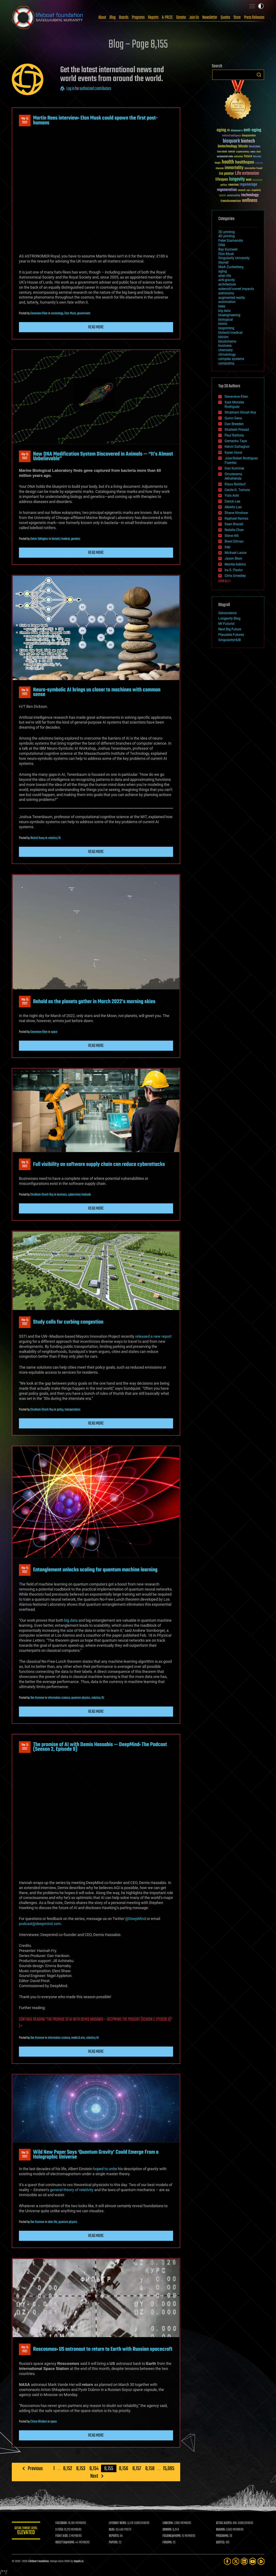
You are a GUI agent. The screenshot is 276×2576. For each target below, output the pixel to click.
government (83, 313)
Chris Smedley (235, 576)
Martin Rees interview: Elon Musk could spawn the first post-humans (95, 120)
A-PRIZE (167, 17)
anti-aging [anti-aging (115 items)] (252, 130)
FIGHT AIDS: (62, 2536)
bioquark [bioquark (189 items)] (231, 141)
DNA (221, 245)
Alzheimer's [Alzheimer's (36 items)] (237, 130)
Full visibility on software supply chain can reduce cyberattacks (99, 1164)
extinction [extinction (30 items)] (238, 156)
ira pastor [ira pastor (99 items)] (226, 173)
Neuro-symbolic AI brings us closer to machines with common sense (96, 692)
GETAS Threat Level (26, 2531)
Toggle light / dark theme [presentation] (261, 6)
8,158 (149, 2468)
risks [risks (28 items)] (248, 190)
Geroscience (227, 613)
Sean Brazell (234, 524)
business (62, 1194)
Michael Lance (235, 553)
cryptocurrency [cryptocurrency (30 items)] (242, 152)
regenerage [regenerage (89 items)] (248, 184)
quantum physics (80, 1698)
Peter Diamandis (230, 241)
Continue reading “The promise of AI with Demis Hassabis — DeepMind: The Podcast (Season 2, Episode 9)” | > (95, 2022)
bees (221, 306)
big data (71, 1620)
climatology (227, 354)
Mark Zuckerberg (230, 267)
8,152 (67, 2468)
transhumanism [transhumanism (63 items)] (231, 201)
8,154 (93, 2468)
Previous (35, 2468)
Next (94, 2476)
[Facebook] (227, 2561)
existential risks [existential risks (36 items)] (225, 156)
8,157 (136, 2468)
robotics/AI (54, 838)
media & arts (78, 2038)
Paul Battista (234, 435)
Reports (153, 17)
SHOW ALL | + (224, 581)
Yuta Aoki (232, 495)
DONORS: (167, 2529)
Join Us (194, 17)
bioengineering (229, 315)
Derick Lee (232, 501)
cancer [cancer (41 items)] (231, 151)
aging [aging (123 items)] (221, 130)
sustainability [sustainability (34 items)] (233, 195)
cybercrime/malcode (79, 1194)
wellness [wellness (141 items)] (249, 200)
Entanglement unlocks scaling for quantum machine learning (95, 1570)
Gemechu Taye (236, 441)
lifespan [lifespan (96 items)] (221, 179)
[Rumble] (261, 2561)
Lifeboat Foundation (38, 2561)
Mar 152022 (24, 120)
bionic (222, 324)
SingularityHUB (229, 640)
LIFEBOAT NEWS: (119, 2523)
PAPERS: (114, 2542)
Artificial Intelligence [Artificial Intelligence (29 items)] (231, 136)
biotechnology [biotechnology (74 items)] (227, 146)
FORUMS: (168, 2542)
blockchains (227, 341)
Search (259, 75)
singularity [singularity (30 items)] (256, 190)
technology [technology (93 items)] (250, 195)
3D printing (226, 232)
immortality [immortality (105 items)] (234, 167)
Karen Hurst (233, 453)
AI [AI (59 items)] (228, 131)
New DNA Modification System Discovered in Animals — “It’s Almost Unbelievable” (103, 456)
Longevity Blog (229, 618)
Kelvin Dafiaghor (39, 539)
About (102, 17)
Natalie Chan (234, 530)
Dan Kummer (37, 1698)
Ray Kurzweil (227, 249)
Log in (71, 88)
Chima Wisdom (38, 2421)
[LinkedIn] (244, 2561)
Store (237, 17)
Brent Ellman (234, 541)
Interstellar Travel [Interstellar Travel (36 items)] (253, 168)
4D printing (226, 236)
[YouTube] (252, 2561)
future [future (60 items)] (248, 156)
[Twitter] (235, 2561)
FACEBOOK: (62, 2523)
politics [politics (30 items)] (223, 185)
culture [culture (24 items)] (252, 152)
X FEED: (60, 2529)
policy (60, 1409)
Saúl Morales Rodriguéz (234, 404)
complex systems (231, 359)
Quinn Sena (233, 418)
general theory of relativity (71, 2190)
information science (59, 1698)
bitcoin (223, 337)
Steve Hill (232, 536)
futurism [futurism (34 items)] (257, 156)
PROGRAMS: (222, 2536)
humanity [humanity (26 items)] (259, 163)
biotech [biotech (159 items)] (248, 141)
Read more (96, 327)
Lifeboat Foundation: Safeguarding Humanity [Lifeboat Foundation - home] (47, 17)
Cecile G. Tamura (237, 490)
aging (222, 271)
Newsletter (209, 17)
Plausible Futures (231, 635)
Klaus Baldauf (235, 484)
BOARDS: (221, 2529)
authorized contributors (95, 88)
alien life (52, 2222)
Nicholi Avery (37, 838)
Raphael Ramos (236, 518)
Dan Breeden (234, 424)
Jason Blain (233, 558)
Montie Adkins (235, 564)
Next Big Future (229, 629)
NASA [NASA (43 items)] (249, 180)
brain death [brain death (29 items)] (222, 152)
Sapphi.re (78, 2561)
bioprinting (226, 328)
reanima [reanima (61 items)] (233, 185)
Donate (181, 17)
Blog (112, 17)
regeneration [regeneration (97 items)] (227, 189)
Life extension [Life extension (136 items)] (247, 173)
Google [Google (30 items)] (218, 163)
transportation (72, 1409)
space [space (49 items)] (222, 195)
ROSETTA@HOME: (66, 2542)
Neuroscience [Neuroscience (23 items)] (257, 180)
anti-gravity (226, 280)
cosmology (57, 313)
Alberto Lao (233, 507)
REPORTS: (115, 2536)
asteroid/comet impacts (236, 289)
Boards (123, 17)
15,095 (168, 2468)
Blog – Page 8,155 (138, 45)
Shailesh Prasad (237, 430)
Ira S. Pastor (234, 570)
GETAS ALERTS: (224, 2523)
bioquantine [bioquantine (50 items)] (249, 135)
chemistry (225, 350)
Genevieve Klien (39, 313)
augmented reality (231, 298)
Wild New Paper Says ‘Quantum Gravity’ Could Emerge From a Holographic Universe (96, 2154)
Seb (227, 547)
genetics (75, 539)
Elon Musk (70, 313)
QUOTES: (220, 2542)
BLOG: (113, 2529)
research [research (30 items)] (241, 190)
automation (227, 302)
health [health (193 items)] (228, 162)
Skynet (223, 262)
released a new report (153, 1336)
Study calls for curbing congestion (68, 1322)
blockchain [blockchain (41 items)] (254, 146)
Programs (138, 17)
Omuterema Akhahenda (233, 476)
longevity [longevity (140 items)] (237, 179)
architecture (227, 284)
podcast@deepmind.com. (40, 1923)
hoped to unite (105, 2169)
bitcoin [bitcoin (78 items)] (243, 146)
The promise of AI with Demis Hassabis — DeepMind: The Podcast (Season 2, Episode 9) (100, 1746)
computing (226, 363)
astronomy (226, 293)
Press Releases (254, 17)
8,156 (123, 2468)
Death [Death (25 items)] (258, 152)
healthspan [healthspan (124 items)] (244, 162)
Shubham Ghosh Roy (41, 1194)
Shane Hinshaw (236, 513)
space (54, 1032)
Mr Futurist (226, 624)
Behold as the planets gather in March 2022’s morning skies (94, 1001)
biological (225, 319)
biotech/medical (61, 539)
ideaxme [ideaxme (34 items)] (220, 168)
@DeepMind (135, 1918)
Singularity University (234, 258)
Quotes (225, 17)
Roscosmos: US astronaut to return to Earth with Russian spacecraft (102, 2349)
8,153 (80, 2468)
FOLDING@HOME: (172, 2536)
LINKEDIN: (168, 2523)
